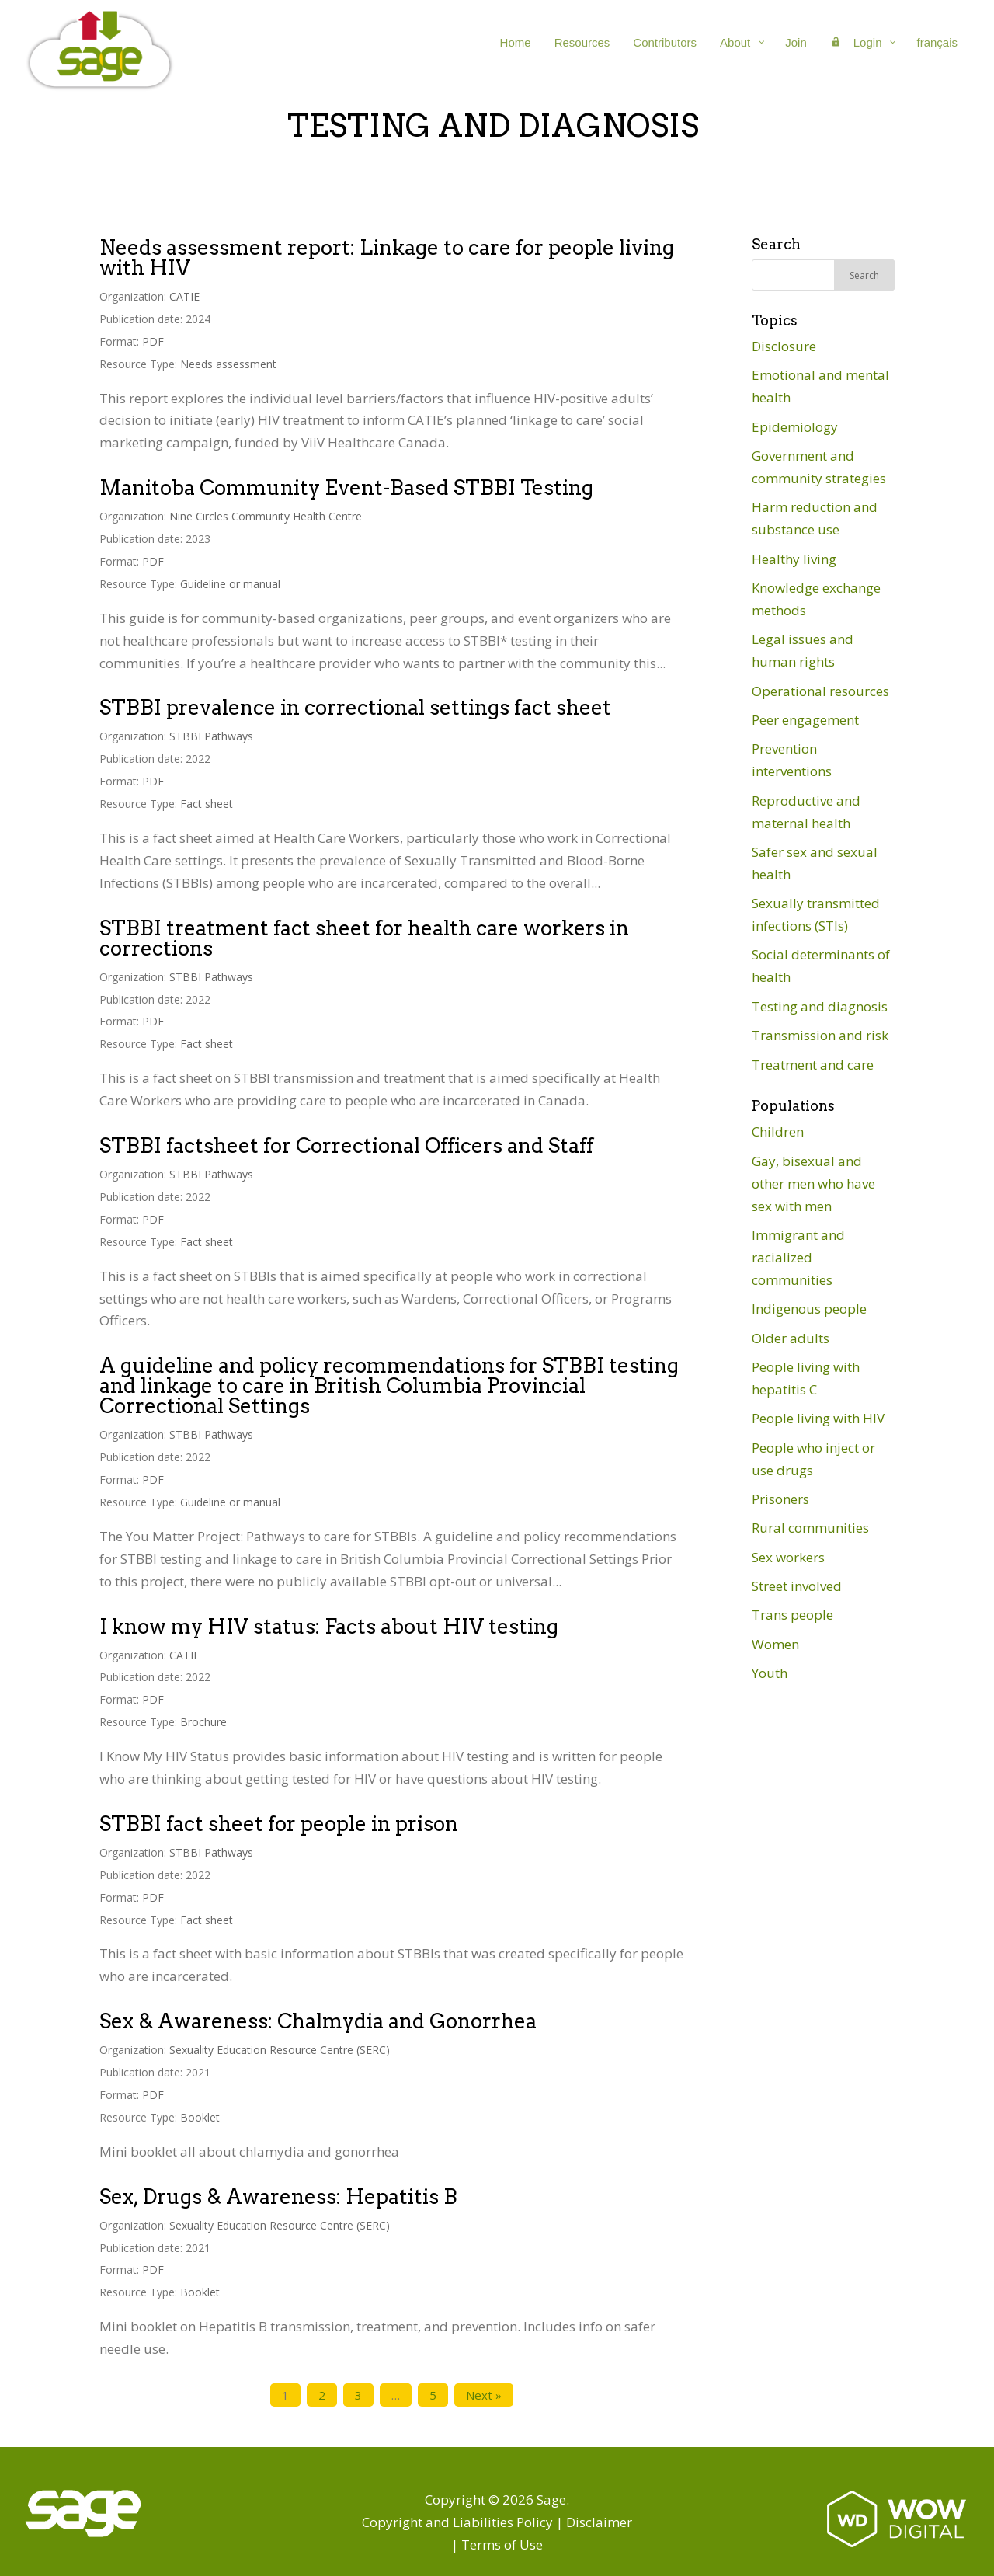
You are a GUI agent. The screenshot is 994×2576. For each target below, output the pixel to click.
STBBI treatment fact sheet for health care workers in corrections (364, 938)
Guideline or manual (230, 583)
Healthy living (794, 559)
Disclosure (784, 346)
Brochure (203, 1721)
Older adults (790, 1338)
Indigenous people (809, 1309)
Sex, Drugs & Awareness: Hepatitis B (278, 2196)
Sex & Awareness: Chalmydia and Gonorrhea (318, 2021)
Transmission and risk (820, 1035)
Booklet (200, 2117)
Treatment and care (813, 1065)
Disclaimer (599, 2522)
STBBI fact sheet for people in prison (278, 1824)
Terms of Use (502, 2544)
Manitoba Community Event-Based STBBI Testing (346, 487)
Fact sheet (206, 803)
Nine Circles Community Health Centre (265, 516)
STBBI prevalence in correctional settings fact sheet (355, 707)
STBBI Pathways (211, 736)
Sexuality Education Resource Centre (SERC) (279, 2049)
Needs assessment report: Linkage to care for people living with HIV (386, 257)
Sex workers (788, 1557)
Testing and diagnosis (820, 1006)
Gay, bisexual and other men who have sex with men (813, 1183)
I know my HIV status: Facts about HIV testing (328, 1626)
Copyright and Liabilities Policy (457, 2522)
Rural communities (810, 1528)
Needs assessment (228, 364)
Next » (484, 2395)
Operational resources (820, 691)
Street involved (797, 1586)
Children (778, 1131)
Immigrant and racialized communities (798, 1257)
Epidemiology (795, 427)
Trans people (792, 1615)
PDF (153, 341)
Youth (769, 1673)
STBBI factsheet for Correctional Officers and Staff (346, 1145)
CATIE (184, 296)
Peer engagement (805, 720)
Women (775, 1644)
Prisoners (780, 1499)
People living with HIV (818, 1418)
